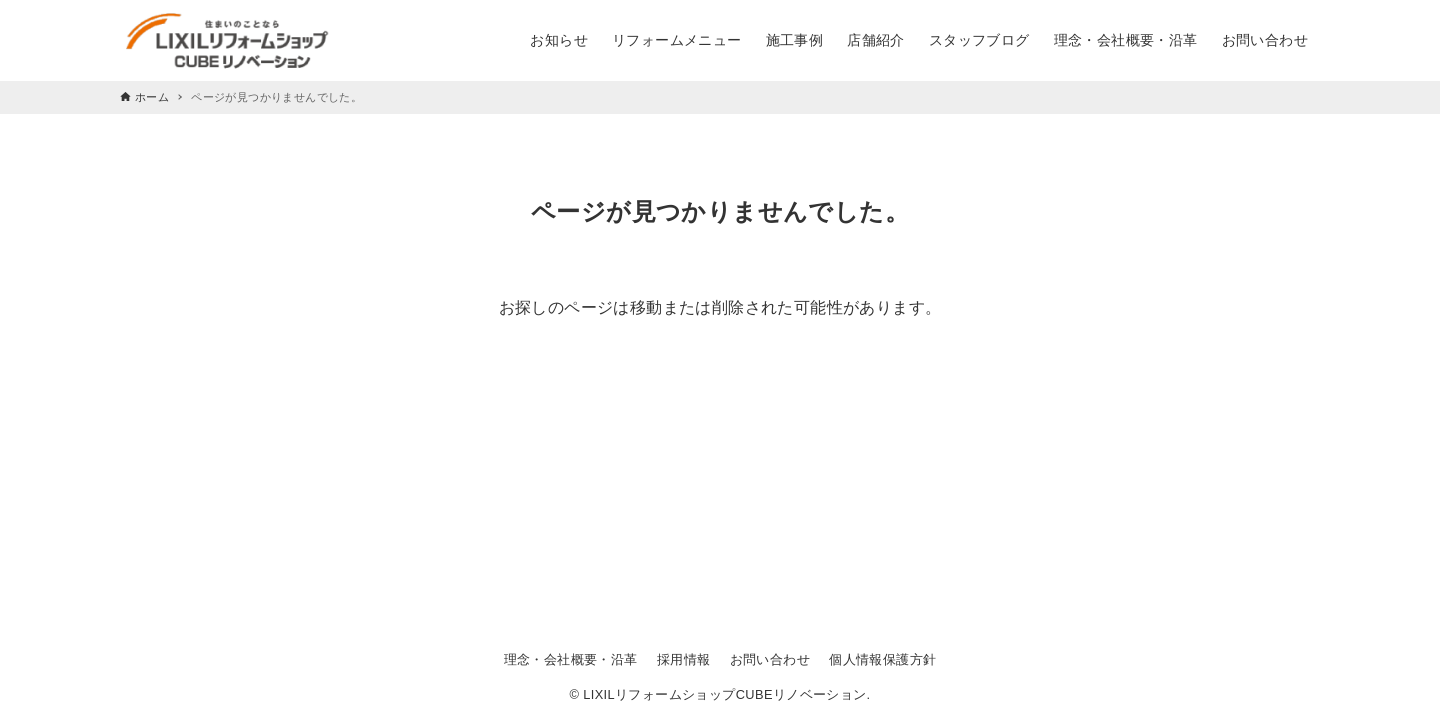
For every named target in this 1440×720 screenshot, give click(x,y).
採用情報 (684, 659)
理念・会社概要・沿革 (571, 659)
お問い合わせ (770, 659)
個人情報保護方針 (882, 659)
